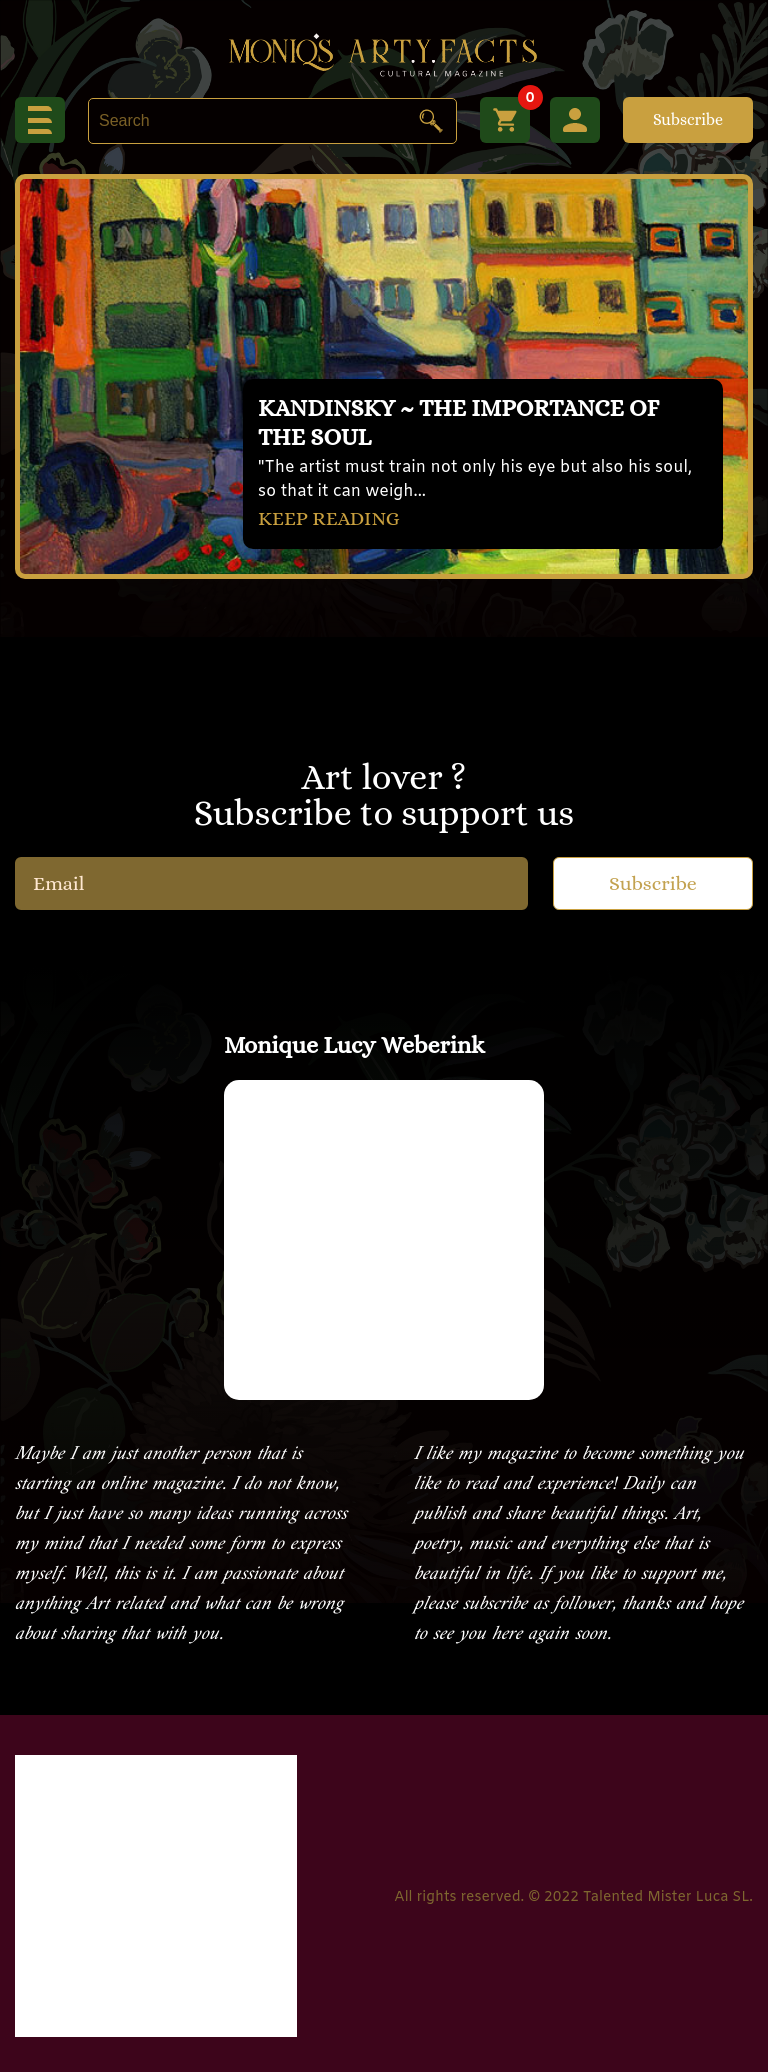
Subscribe (688, 119)
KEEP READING (329, 518)
